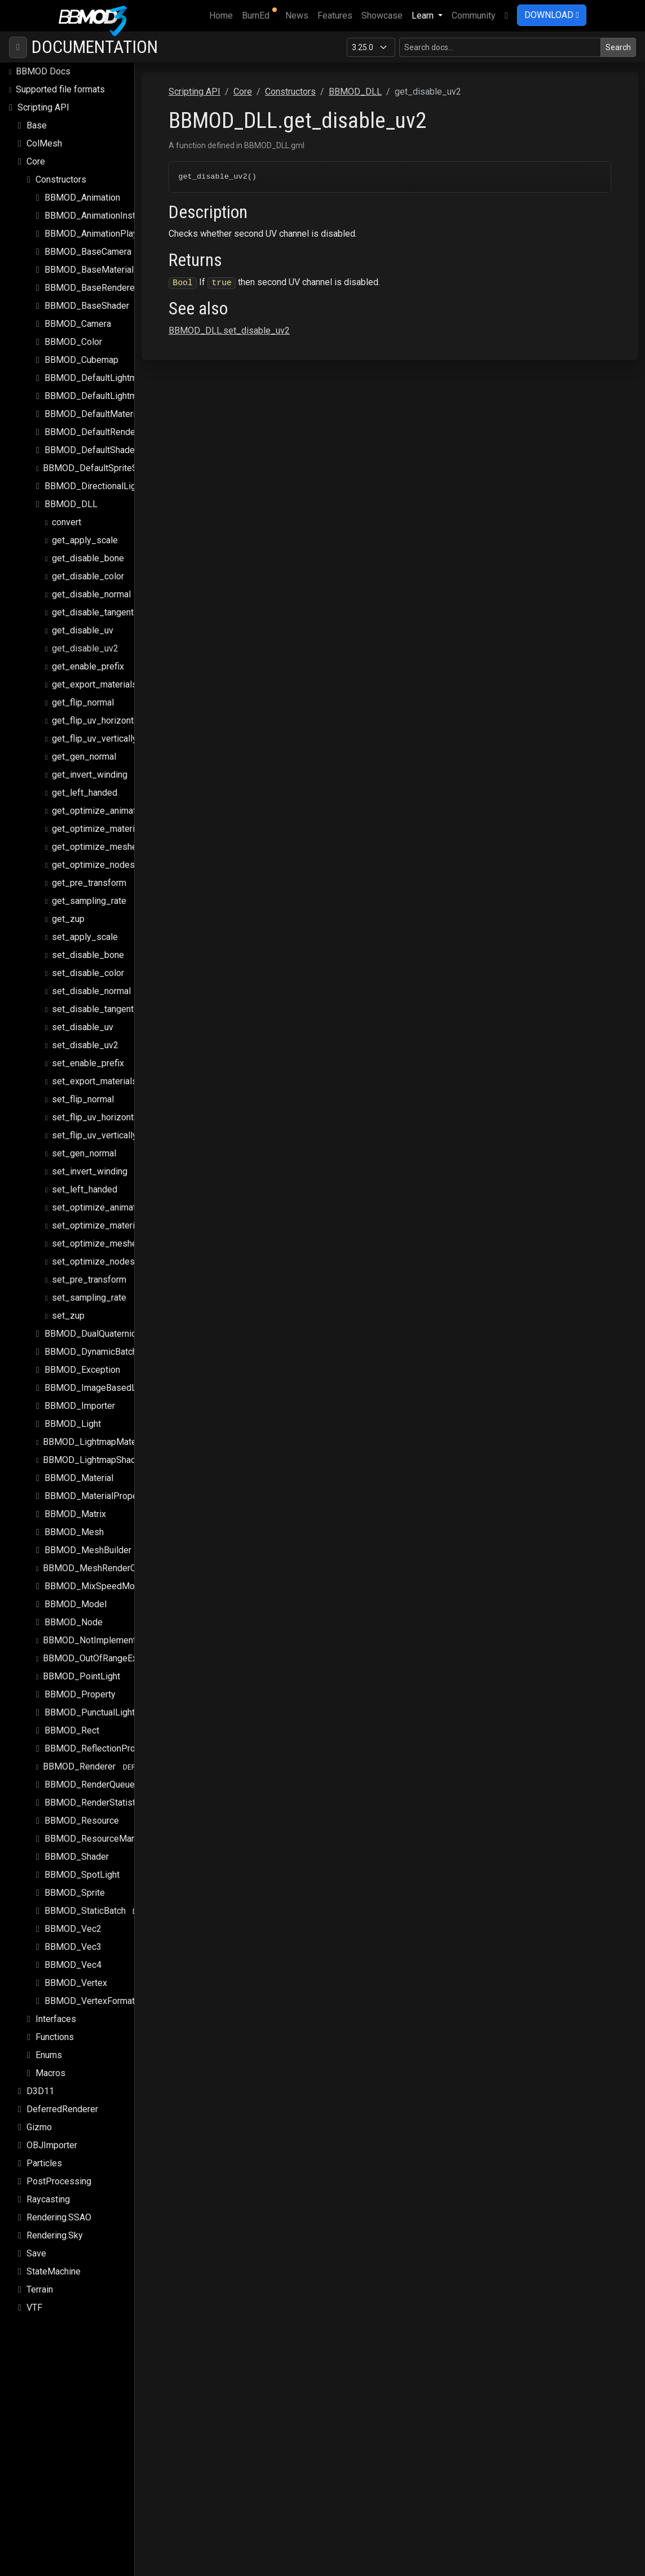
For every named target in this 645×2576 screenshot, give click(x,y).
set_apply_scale (85, 926)
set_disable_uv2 (85, 1035)
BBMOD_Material (79, 1467)
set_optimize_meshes (97, 1233)
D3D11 (40, 2081)
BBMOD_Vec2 (73, 1918)
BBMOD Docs (43, 61)
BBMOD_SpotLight (82, 1864)
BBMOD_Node (74, 1612)
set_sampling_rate (89, 1287)
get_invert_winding (89, 764)
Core (35, 151)
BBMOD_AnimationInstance (99, 205)
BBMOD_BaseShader (87, 295)
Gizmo (39, 2117)
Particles (44, 2153)
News (296, 15)
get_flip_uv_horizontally (99, 710)
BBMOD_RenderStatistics (96, 1792)
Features (334, 15)
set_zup (68, 1305)
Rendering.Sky (54, 2225)
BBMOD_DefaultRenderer (95, 421)
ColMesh (44, 133)
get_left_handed (84, 782)
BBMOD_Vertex (76, 1972)
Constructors (61, 169)
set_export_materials (94, 1071)
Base (36, 115)
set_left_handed (84, 1179)
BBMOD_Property (80, 1684)
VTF (34, 2297)
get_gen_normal (84, 746)
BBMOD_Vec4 (73, 1954)
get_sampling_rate (89, 890)
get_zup (68, 908)
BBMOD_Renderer (79, 1756)
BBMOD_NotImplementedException (114, 1630)
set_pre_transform (89, 1269)
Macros (50, 2063)
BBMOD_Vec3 (73, 1936)
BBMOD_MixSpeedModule (98, 1576)
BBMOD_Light (73, 1413)
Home (223, 14)
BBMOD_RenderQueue (90, 1774)
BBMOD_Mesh (74, 1522)
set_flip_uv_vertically (94, 1125)
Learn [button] (424, 15)
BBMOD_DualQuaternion (93, 1323)
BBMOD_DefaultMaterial (93, 403)
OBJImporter (51, 2135)
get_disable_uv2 (85, 638)
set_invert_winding (89, 1161)
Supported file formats (60, 79)
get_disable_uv (82, 620)
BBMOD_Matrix (75, 1503)
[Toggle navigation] (18, 37)
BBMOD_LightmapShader (93, 1449)
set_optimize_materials (99, 1215)
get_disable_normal (91, 584)
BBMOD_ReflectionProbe (95, 1738)
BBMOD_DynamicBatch (91, 1341)
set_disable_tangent (93, 999)
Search (618, 37)
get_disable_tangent (93, 602)
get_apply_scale (85, 530)
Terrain (39, 2279)
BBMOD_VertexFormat (90, 1990)
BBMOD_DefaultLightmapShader (109, 385)
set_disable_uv (82, 1017)
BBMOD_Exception (82, 1359)
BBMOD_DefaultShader (91, 439)
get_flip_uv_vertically (94, 728)
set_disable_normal (91, 981)
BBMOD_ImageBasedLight (98, 1377)
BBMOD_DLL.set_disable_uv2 (291, 321)
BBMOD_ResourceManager (99, 1828)
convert (66, 512)
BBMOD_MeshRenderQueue (99, 1558)
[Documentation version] (371, 37)
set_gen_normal (84, 1143)
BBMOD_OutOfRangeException (104, 1648)
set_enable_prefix (88, 1053)
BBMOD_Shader (77, 1846)
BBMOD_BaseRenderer (91, 277)
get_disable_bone (88, 548)
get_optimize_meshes (97, 836)
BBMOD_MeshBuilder (88, 1540)
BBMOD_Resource (82, 1810)
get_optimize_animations (102, 800)
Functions (55, 2026)
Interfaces (56, 2008)
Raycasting (48, 2189)
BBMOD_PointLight (81, 1666)
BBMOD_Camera (78, 313)
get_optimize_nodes (93, 854)
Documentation (95, 36)
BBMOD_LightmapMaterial (95, 1431)
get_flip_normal (83, 692)
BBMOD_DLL (71, 494)
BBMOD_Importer (80, 1395)
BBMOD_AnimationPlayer (95, 223)
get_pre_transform (89, 872)
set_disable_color (88, 962)
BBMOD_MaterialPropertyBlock (107, 1485)
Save (36, 2243)
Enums (49, 2044)
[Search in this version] (500, 37)
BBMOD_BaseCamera (88, 241)
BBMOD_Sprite (75, 1882)
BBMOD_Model (76, 1594)
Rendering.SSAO (58, 2207)
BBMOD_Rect (72, 1720)
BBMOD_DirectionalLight (94, 476)
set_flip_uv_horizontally (99, 1107)
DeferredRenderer (62, 2099)
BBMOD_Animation (82, 187)
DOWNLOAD (551, 15)
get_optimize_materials (99, 818)
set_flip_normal (83, 1089)
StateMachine (53, 2261)
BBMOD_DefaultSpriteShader (101, 458)
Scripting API (43, 97)
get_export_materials (94, 674)
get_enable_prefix (88, 656)
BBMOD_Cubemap (81, 349)
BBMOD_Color (73, 331)
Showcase (382, 15)
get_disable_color (88, 566)
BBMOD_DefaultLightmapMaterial (112, 367)
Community (474, 15)
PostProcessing (58, 2171)
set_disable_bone (88, 944)
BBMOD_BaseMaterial (89, 259)
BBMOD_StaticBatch (85, 1900)
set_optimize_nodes (93, 1251)
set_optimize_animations (102, 1197)
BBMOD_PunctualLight (90, 1702)
